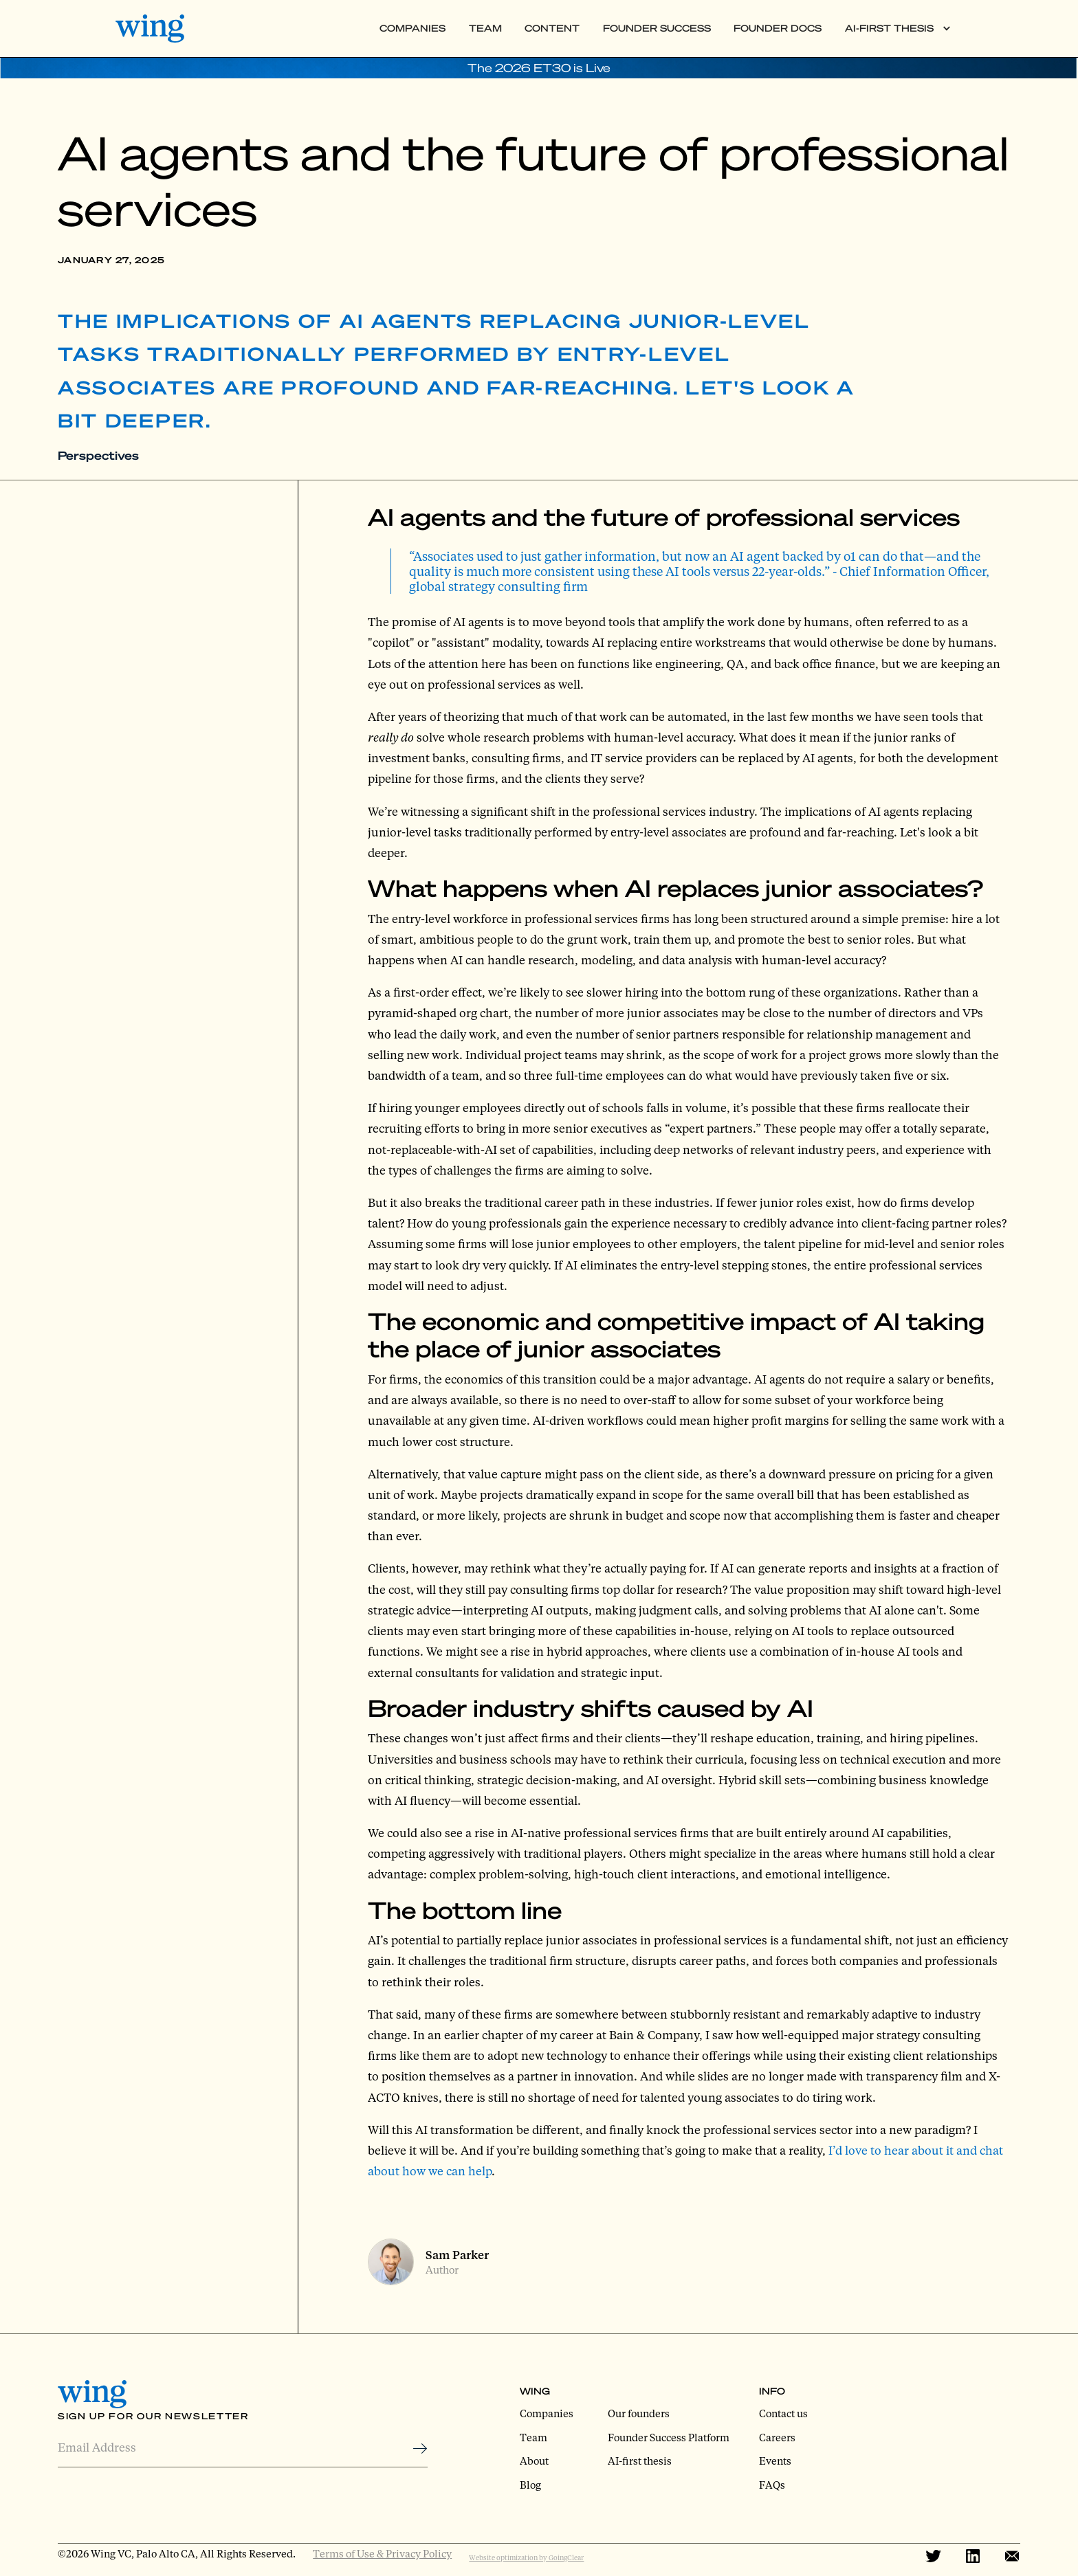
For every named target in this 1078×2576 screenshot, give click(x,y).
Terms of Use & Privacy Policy (382, 2553)
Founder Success (657, 28)
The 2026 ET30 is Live (539, 67)
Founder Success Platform (668, 2437)
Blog (530, 2484)
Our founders (639, 2413)
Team (485, 28)
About (534, 2460)
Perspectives (98, 455)
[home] (162, 28)
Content (552, 28)
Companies (413, 28)
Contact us (783, 2413)
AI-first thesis (640, 2460)
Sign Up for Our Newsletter (153, 2415)
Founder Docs (778, 28)
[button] (897, 28)
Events (775, 2460)
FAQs (772, 2484)
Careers (777, 2437)
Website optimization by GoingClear (526, 2557)
